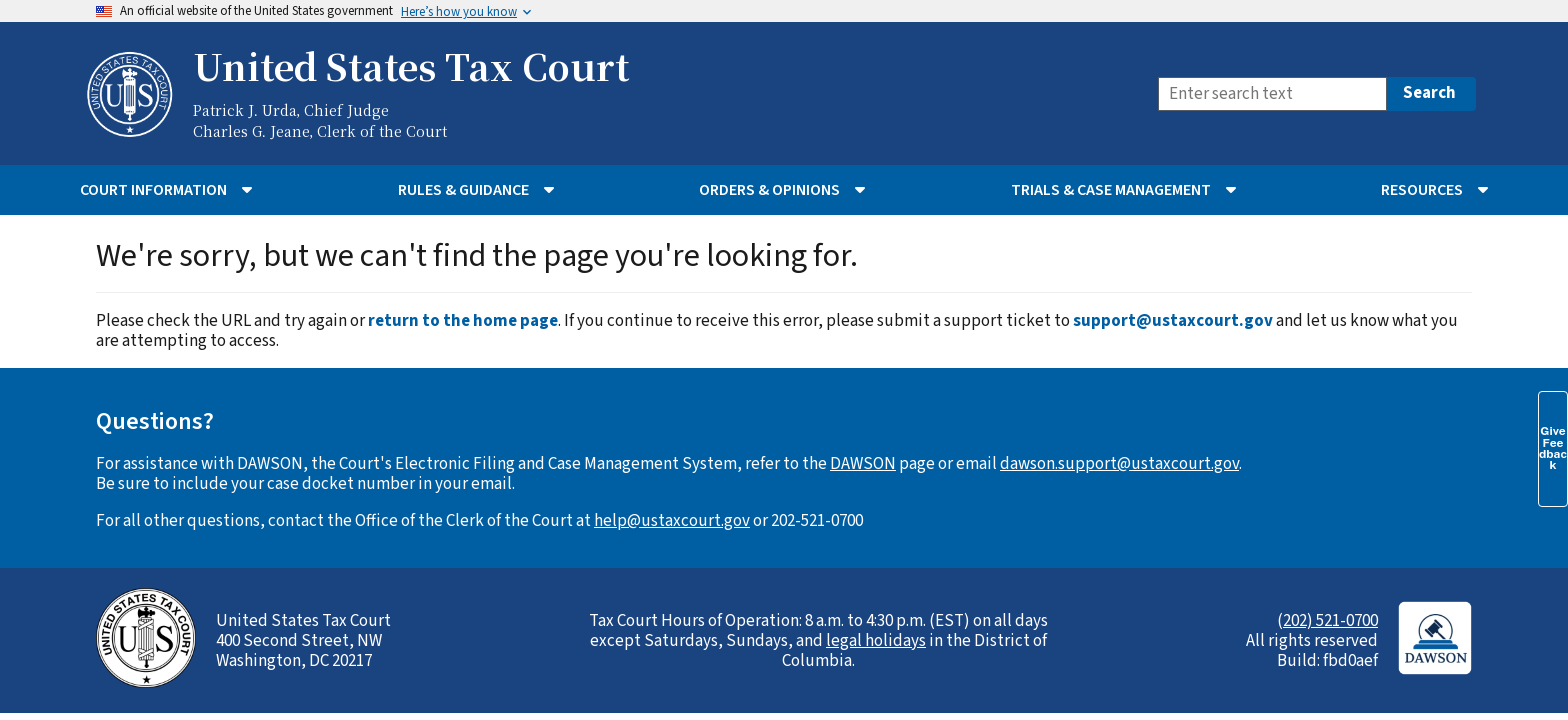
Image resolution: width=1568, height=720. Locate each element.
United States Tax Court (411, 66)
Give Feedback (1553, 448)
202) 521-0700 (1330, 621)
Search (1429, 93)
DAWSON (863, 464)
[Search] (1272, 94)
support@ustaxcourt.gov (1173, 321)
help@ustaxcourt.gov (672, 521)
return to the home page (463, 321)
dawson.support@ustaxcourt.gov (1119, 464)
